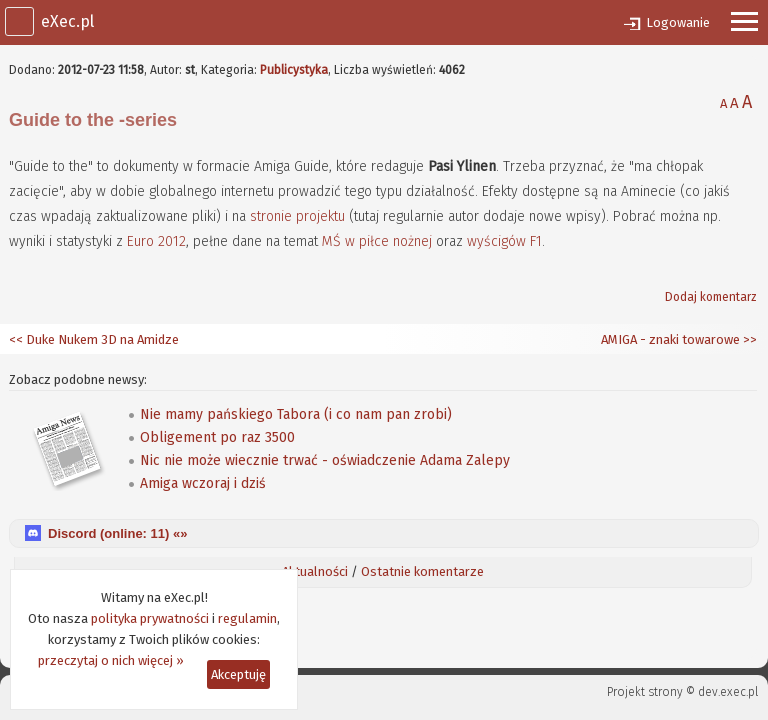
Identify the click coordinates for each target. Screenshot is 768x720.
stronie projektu (297, 216)
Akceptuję (238, 674)
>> (748, 339)
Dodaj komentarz (711, 297)
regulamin (247, 618)
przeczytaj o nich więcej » (111, 660)
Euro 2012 (156, 241)
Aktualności (315, 571)
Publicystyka (294, 70)
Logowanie (678, 22)
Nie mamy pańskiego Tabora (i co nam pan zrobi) (296, 414)
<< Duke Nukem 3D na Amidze (94, 339)
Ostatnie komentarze (422, 571)
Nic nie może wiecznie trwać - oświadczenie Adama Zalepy (325, 460)
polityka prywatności (150, 618)
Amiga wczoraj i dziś (203, 483)
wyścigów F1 (504, 241)
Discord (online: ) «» (117, 533)
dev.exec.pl (728, 692)
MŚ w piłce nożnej (377, 241)
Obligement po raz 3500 (217, 437)
